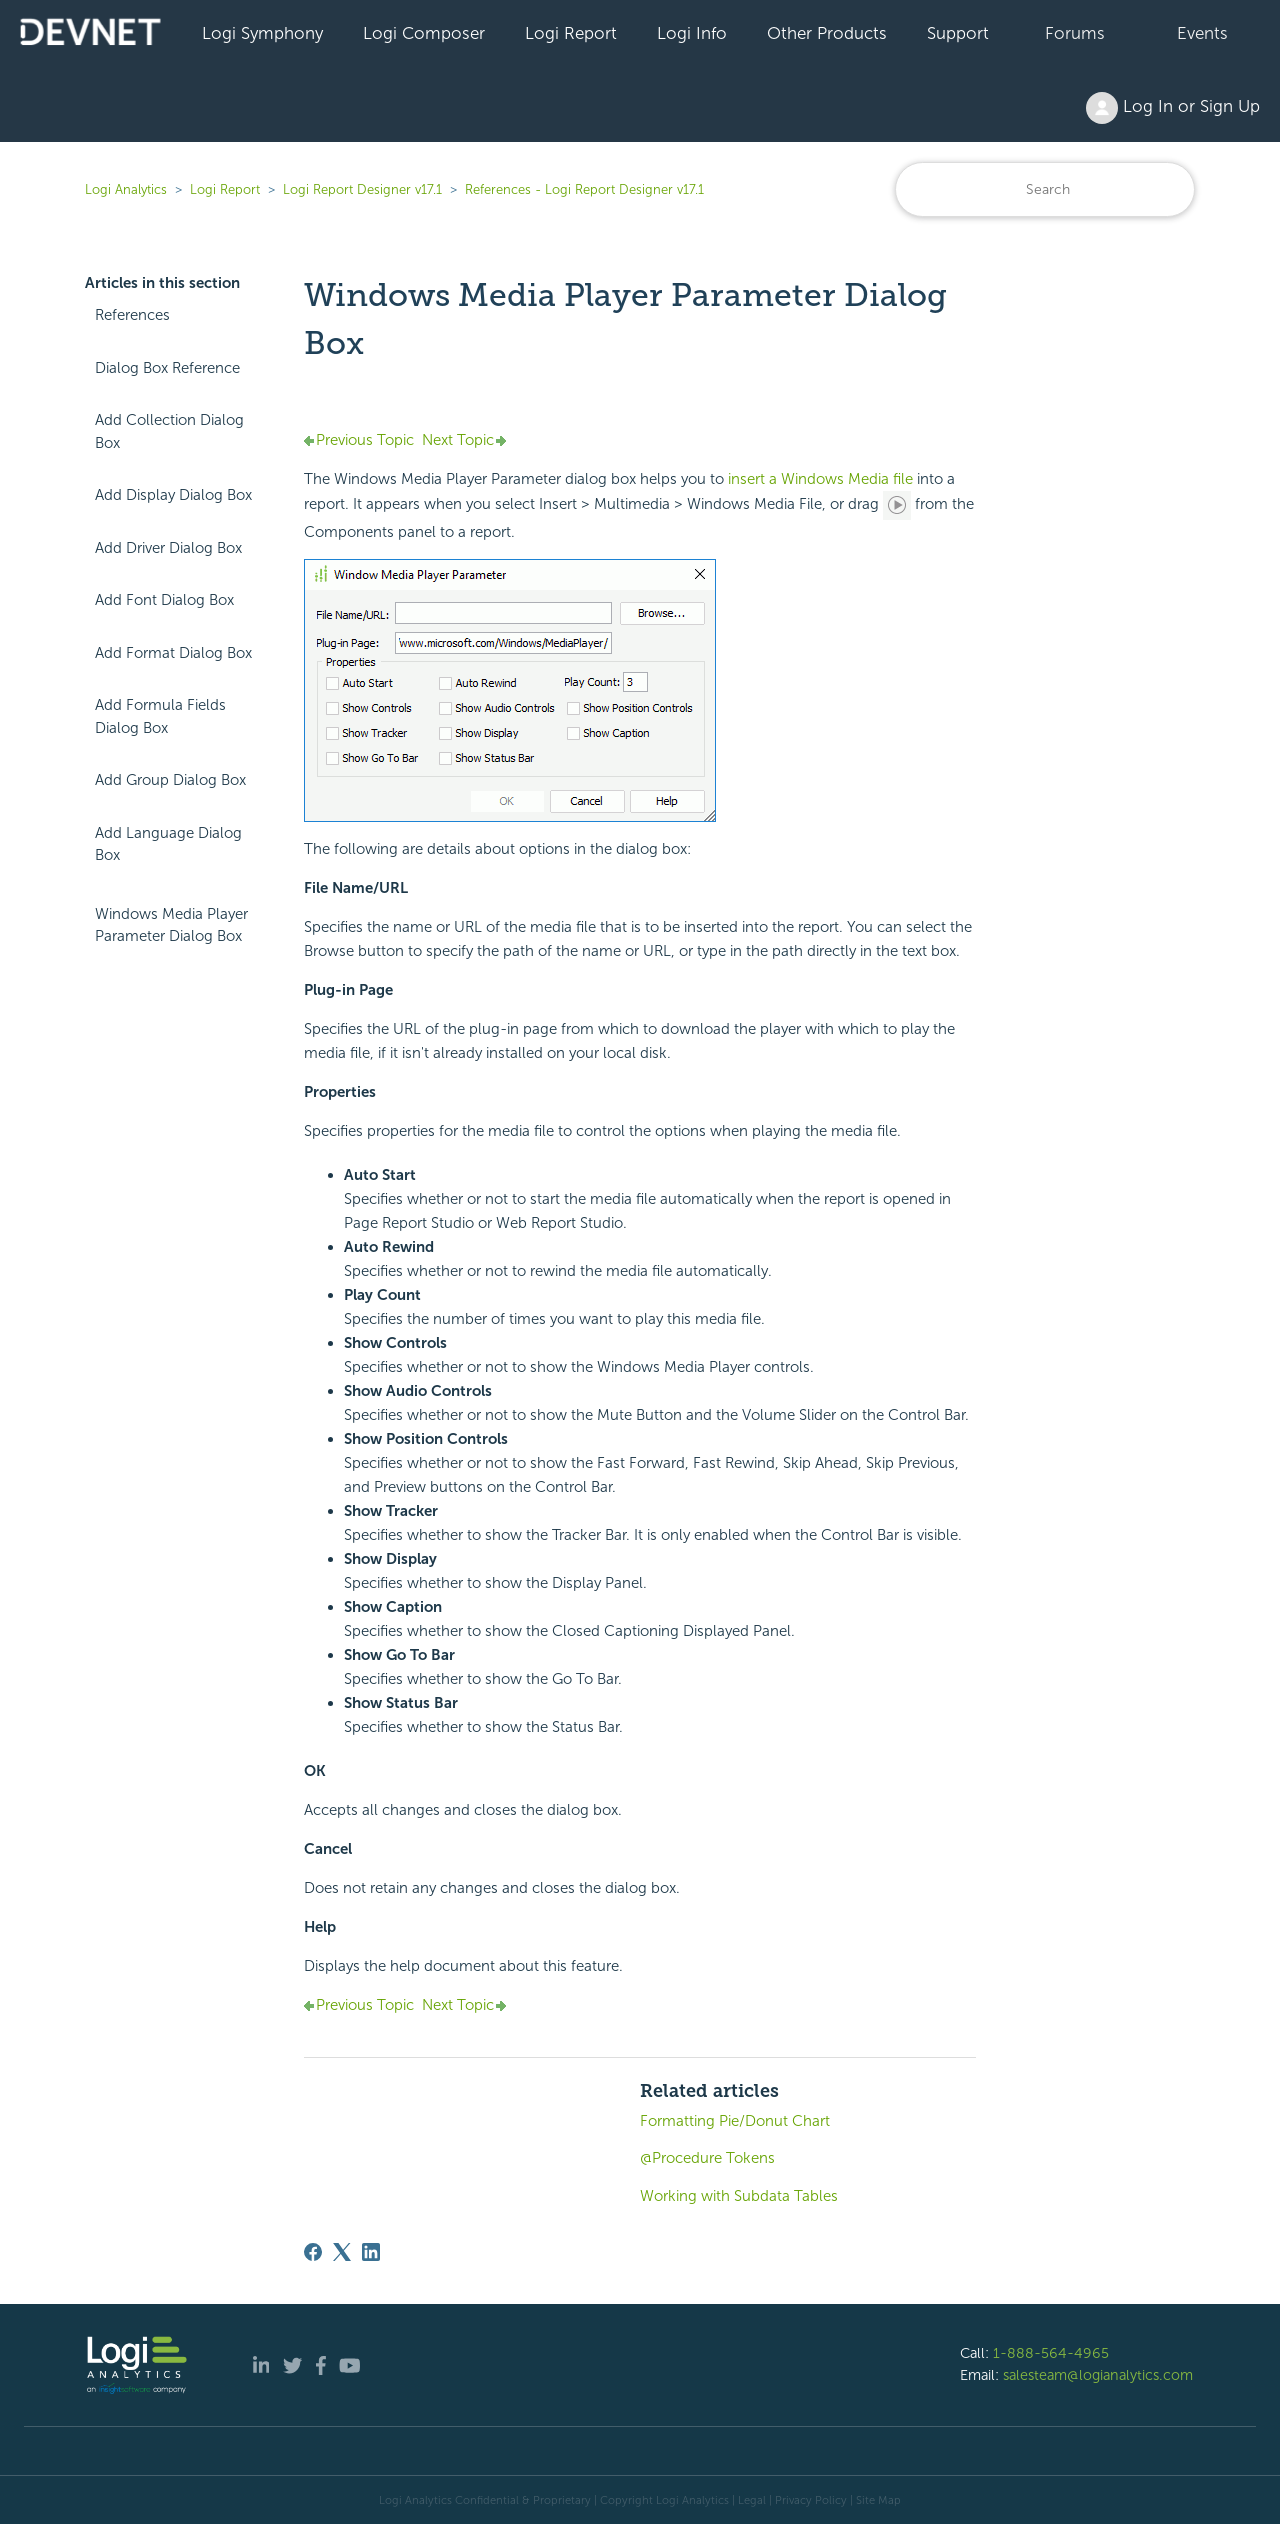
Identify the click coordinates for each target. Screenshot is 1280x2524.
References (132, 315)
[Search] (1045, 189)
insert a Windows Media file (820, 479)
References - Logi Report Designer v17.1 (584, 189)
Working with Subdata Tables (739, 2196)
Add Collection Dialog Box (169, 431)
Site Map (878, 2500)
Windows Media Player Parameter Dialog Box (171, 925)
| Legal (749, 2500)
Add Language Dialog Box (168, 844)
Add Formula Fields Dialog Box (160, 716)
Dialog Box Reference (167, 368)
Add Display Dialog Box (173, 495)
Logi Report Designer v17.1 (362, 189)
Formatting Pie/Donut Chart (735, 2121)
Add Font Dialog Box (164, 600)
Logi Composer (424, 33)
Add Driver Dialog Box (168, 548)
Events (1202, 33)
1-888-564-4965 (1051, 2353)
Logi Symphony (262, 33)
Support (958, 33)
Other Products (827, 33)
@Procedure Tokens (707, 2158)
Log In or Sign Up (1173, 108)
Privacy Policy (811, 2500)
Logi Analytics (126, 189)
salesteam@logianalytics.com (1098, 2375)
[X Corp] (342, 2252)
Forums (1075, 33)
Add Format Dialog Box (173, 653)
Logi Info (692, 33)
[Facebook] (313, 2252)
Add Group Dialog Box (170, 780)
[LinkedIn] (371, 2252)
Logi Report (571, 33)
